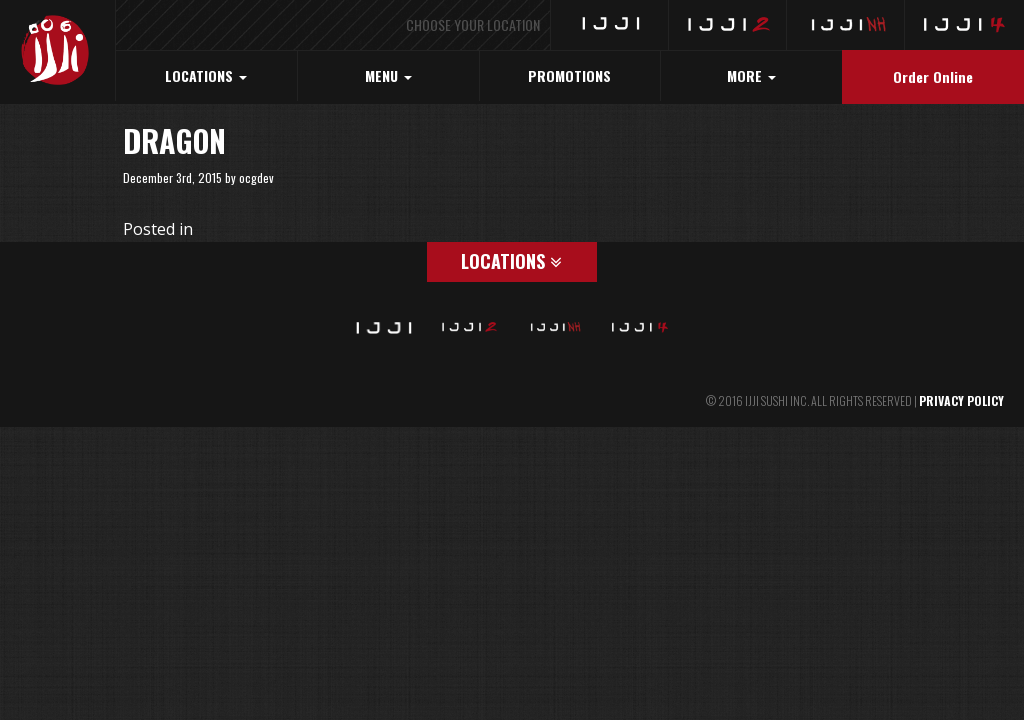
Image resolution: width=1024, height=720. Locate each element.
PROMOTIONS (569, 75)
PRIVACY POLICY (961, 400)
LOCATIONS (206, 75)
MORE (751, 75)
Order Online (933, 76)
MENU (388, 75)
